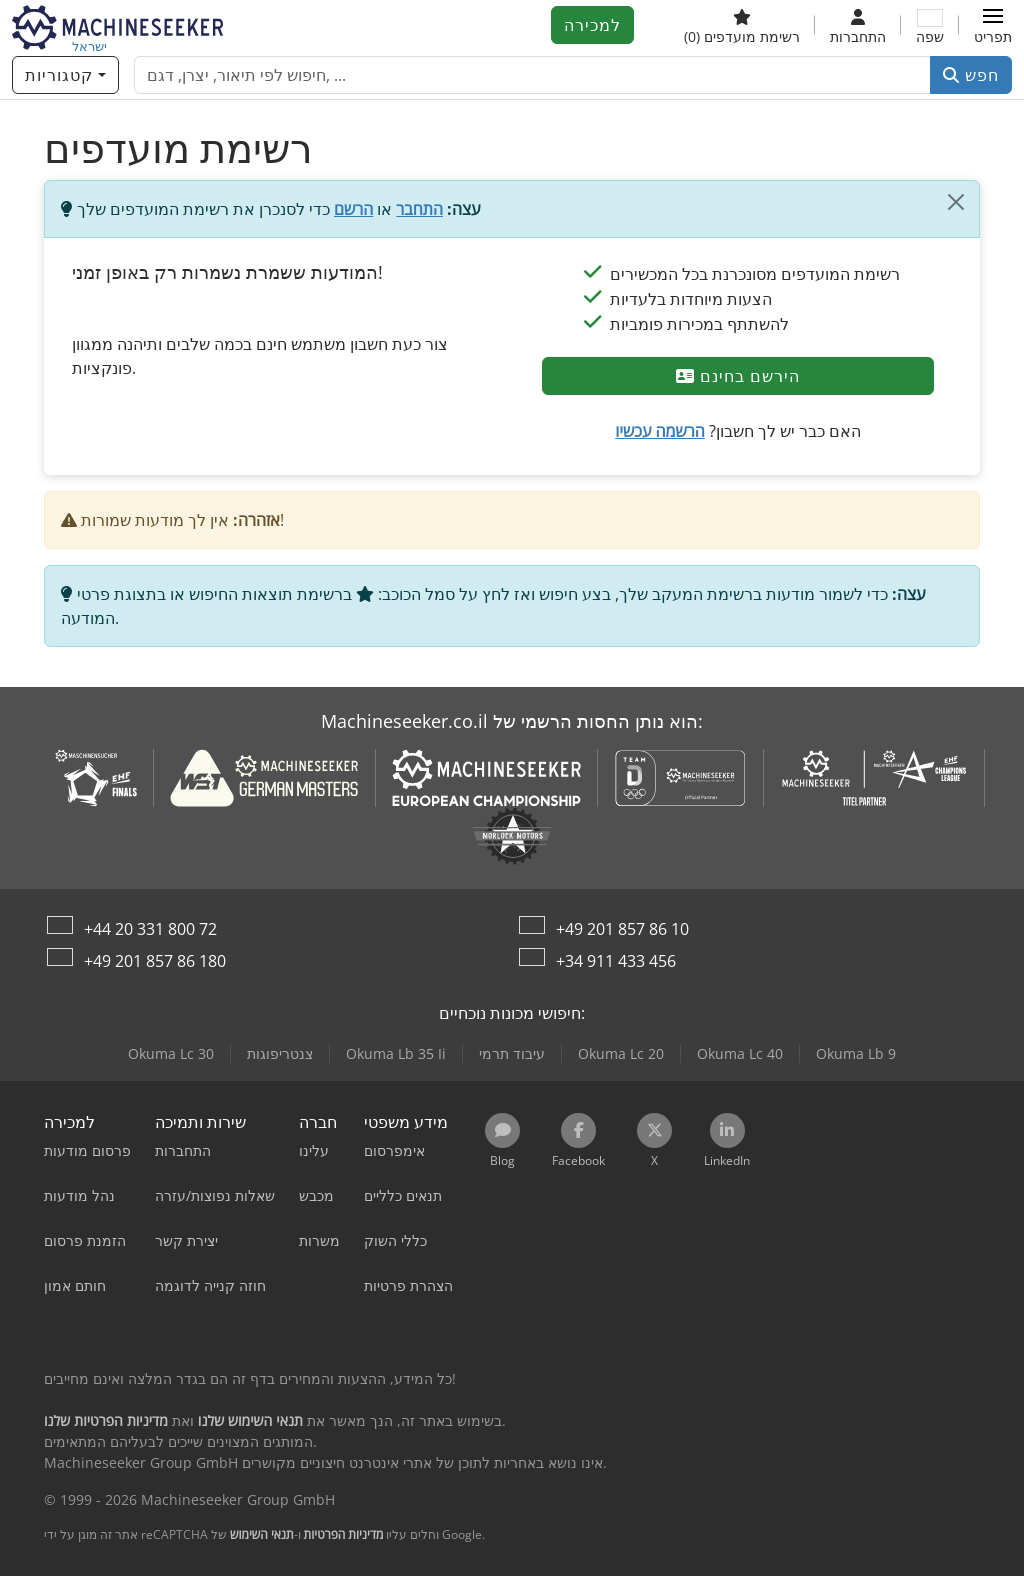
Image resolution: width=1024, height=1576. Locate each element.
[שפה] (930, 25)
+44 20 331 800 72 (150, 929)
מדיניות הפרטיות (344, 1534)
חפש (971, 75)
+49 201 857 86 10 (622, 929)
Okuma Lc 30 (171, 1053)
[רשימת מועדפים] (742, 25)
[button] (993, 25)
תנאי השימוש (262, 1534)
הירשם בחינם (738, 376)
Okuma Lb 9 (856, 1053)
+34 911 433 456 (616, 961)
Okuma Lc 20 (621, 1053)
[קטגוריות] (65, 75)
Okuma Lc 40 (740, 1053)
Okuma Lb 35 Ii (396, 1053)
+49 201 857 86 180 (155, 961)
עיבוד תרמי (512, 1053)
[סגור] (956, 202)
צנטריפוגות (280, 1053)
